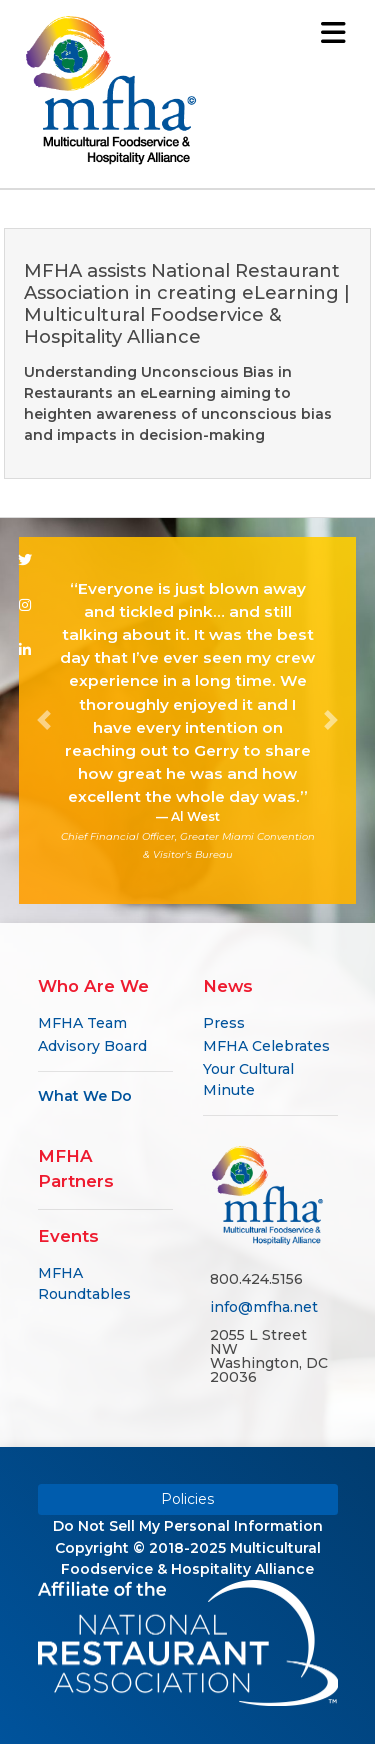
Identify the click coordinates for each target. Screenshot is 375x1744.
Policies (187, 1499)
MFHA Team (82, 1023)
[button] (44, 721)
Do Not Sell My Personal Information (188, 1526)
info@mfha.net (264, 1307)
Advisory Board (92, 1046)
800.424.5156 (256, 1279)
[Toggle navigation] (333, 32)
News (228, 986)
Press (224, 1023)
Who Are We (93, 986)
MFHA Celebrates (266, 1046)
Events (68, 1236)
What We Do (85, 1096)
